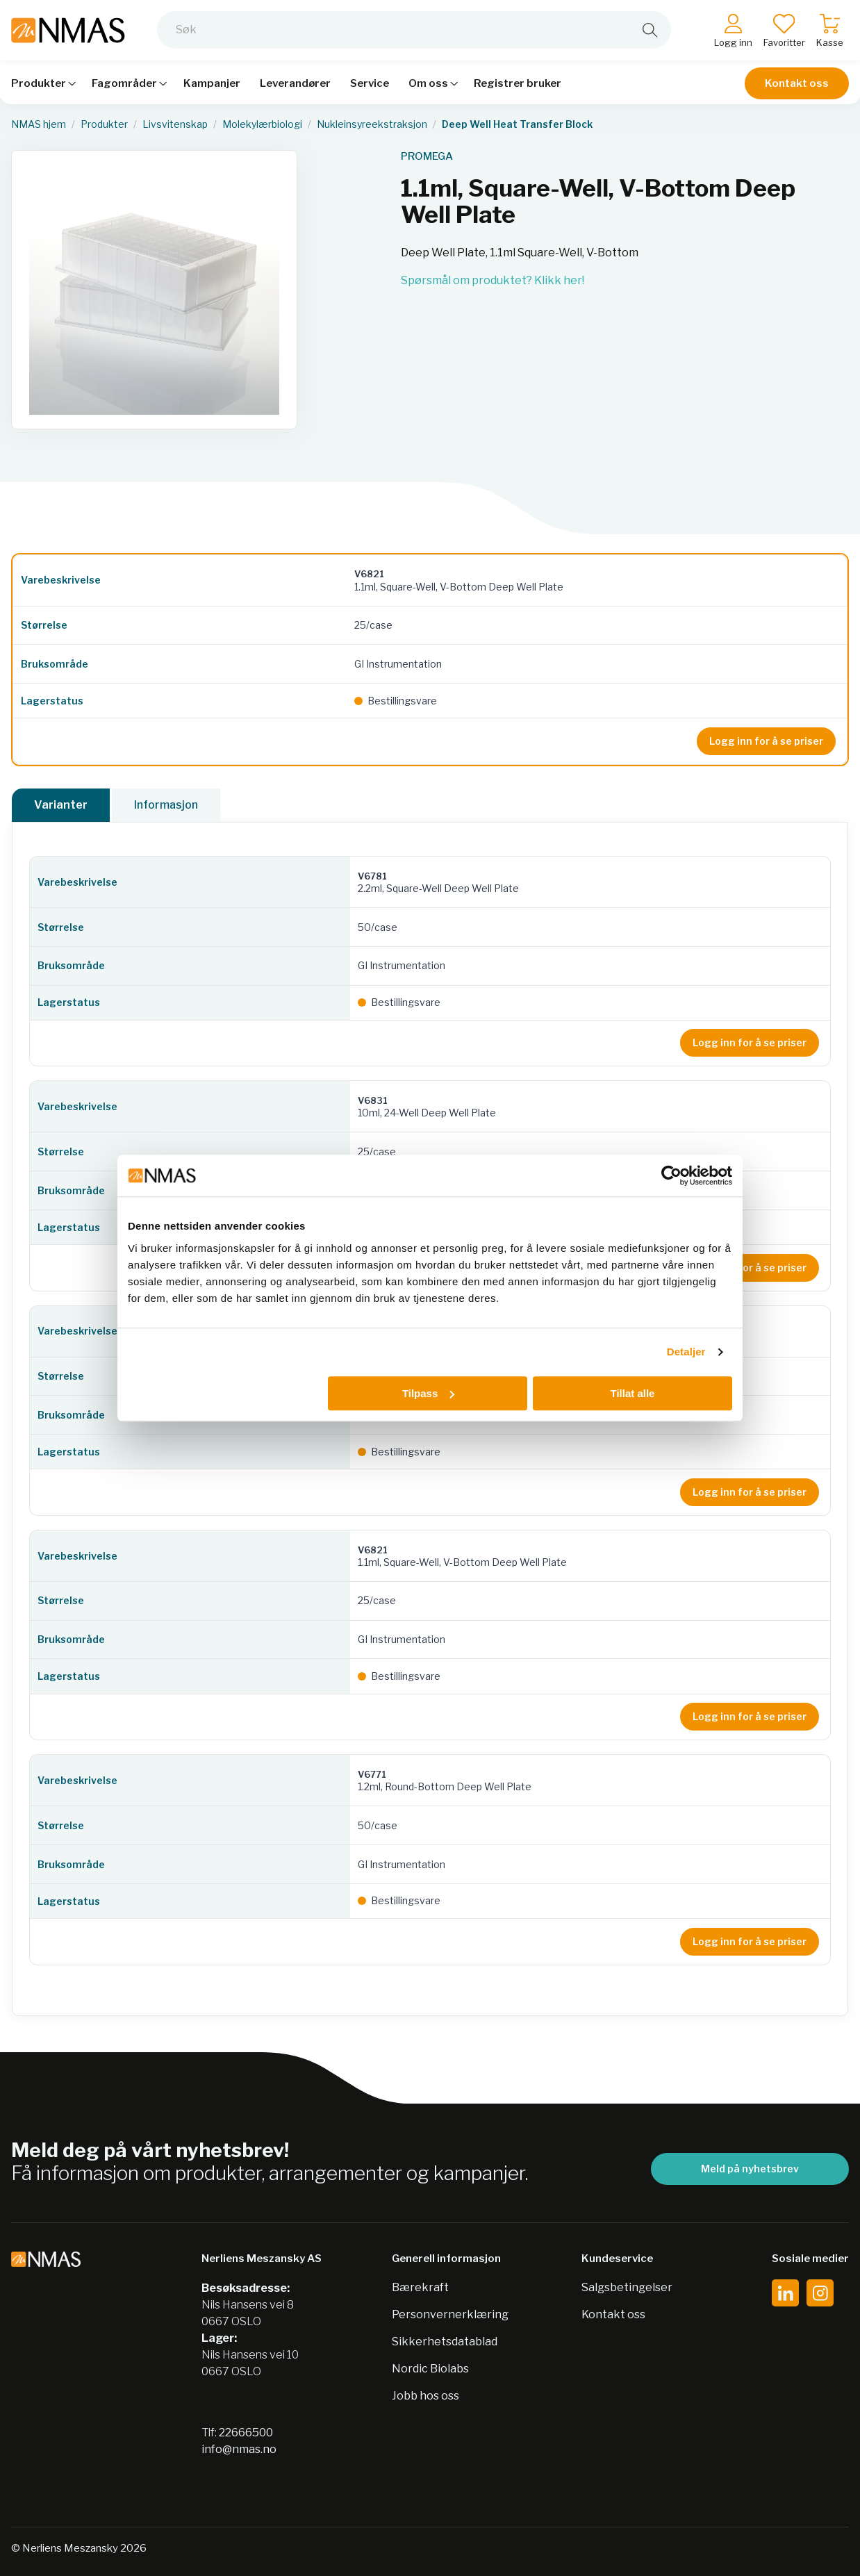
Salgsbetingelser (626, 2287)
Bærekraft (420, 2287)
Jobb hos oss (425, 2395)
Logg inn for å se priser (766, 741)
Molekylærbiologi (262, 124)
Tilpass (428, 1393)
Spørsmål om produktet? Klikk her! (492, 280)
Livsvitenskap (175, 124)
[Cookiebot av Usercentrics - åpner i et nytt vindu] (671, 1175)
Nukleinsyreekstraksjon (372, 124)
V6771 (372, 1774)
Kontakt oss (797, 85)
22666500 (246, 2432)
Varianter (61, 804)
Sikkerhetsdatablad (444, 2341)
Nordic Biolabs (430, 2368)
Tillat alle (632, 1393)
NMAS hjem (38, 124)
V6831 (373, 1100)
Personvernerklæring (450, 2314)
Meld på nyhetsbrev (750, 2168)
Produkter (104, 124)
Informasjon (166, 804)
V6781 (372, 876)
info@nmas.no (238, 2449)
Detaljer (686, 1351)
